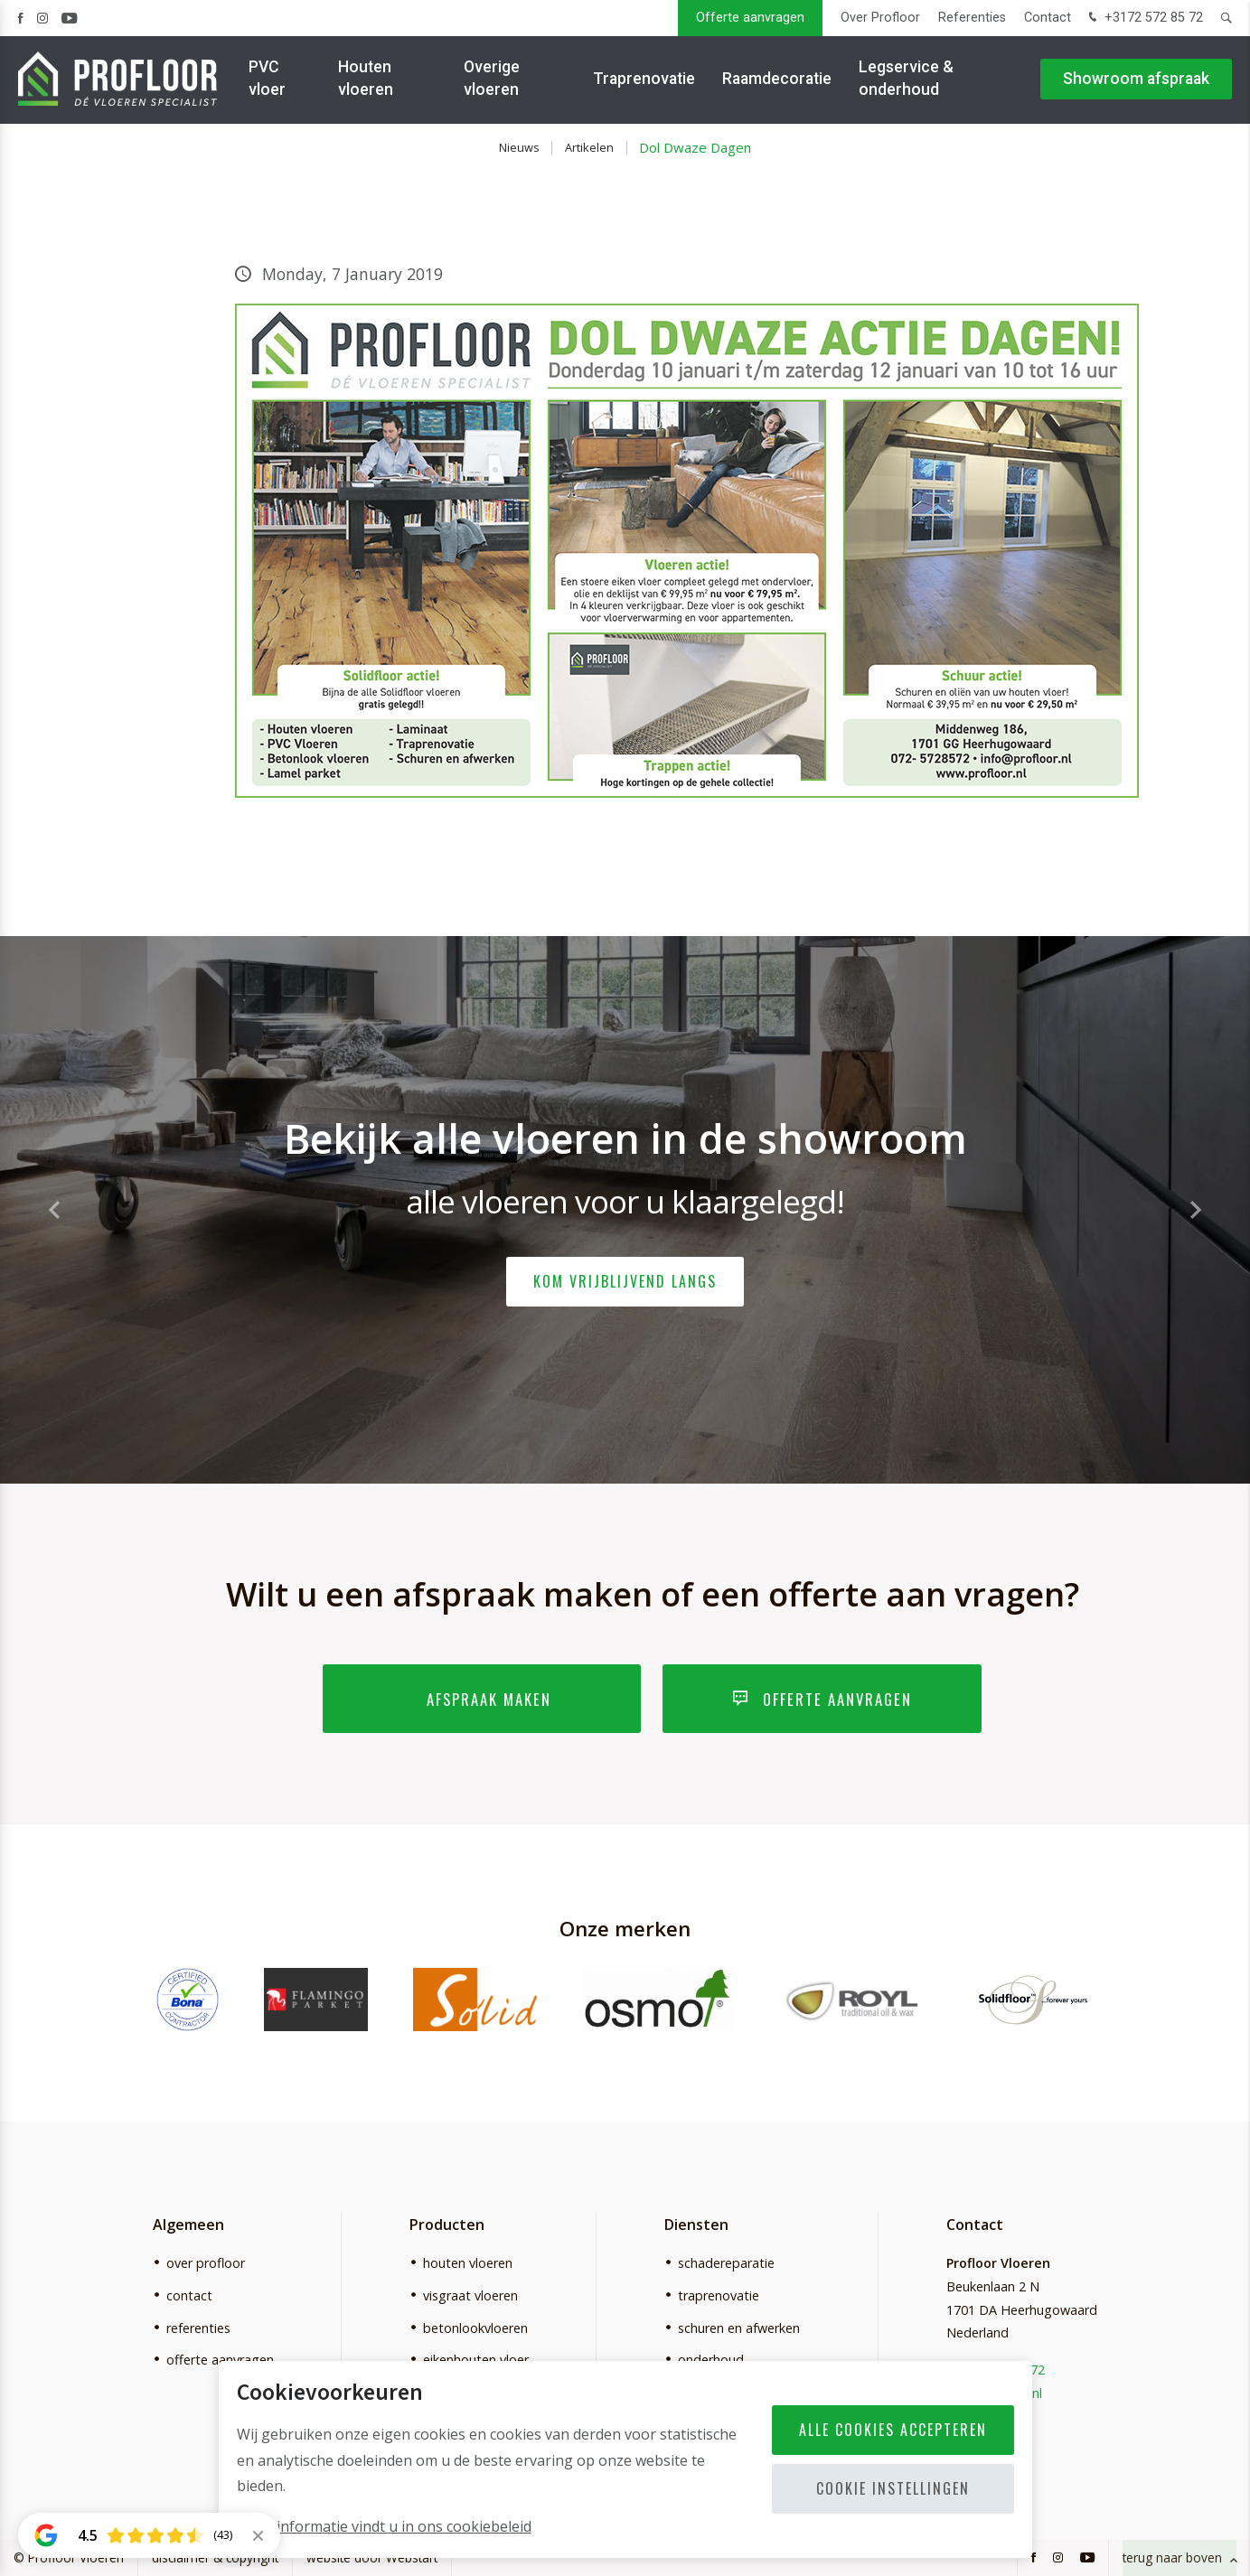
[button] (1196, 1210)
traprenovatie (718, 2295)
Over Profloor (880, 17)
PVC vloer (267, 81)
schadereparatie (726, 2263)
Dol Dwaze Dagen (695, 147)
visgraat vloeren (470, 2295)
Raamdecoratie (777, 81)
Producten (446, 2224)
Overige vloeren (492, 81)
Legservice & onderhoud (906, 81)
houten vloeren (467, 2263)
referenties (198, 2328)
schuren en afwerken (739, 2328)
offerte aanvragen (220, 2360)
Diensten (696, 2224)
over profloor (205, 2263)
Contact (1047, 17)
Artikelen (589, 147)
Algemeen (188, 2224)
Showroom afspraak (1136, 81)
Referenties (972, 17)
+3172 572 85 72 (1144, 18)
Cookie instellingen (893, 2488)
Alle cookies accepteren (893, 2429)
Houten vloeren (365, 81)
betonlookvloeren (475, 2328)
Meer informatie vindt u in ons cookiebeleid (384, 2526)
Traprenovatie (644, 81)
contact (189, 2295)
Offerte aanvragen (750, 17)
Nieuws (519, 147)
